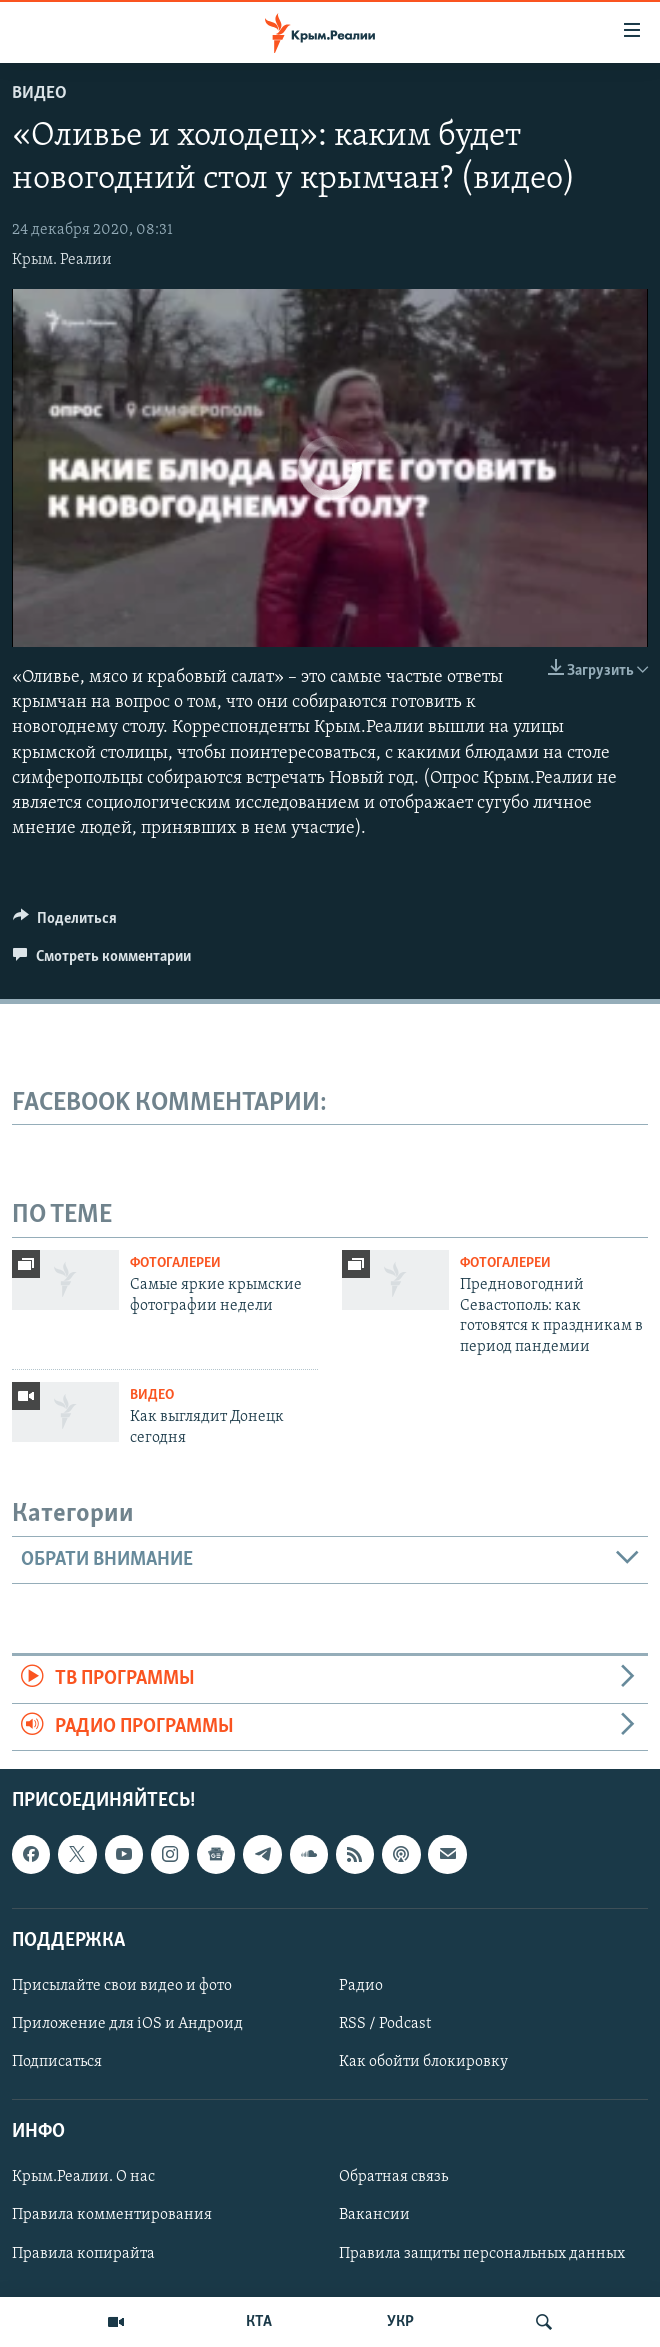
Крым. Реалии (62, 260)
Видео (39, 93)
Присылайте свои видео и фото (122, 1986)
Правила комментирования (112, 2215)
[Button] (65, 923)
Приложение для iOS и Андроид (127, 2024)
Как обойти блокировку (423, 2062)
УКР (400, 2322)
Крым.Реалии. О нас (83, 2177)
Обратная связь (393, 2177)
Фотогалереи (175, 1263)
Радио (361, 1986)
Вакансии (374, 2215)
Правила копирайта (83, 2253)
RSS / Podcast (385, 2024)
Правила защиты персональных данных (482, 2253)
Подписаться (57, 2062)
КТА (259, 2322)
